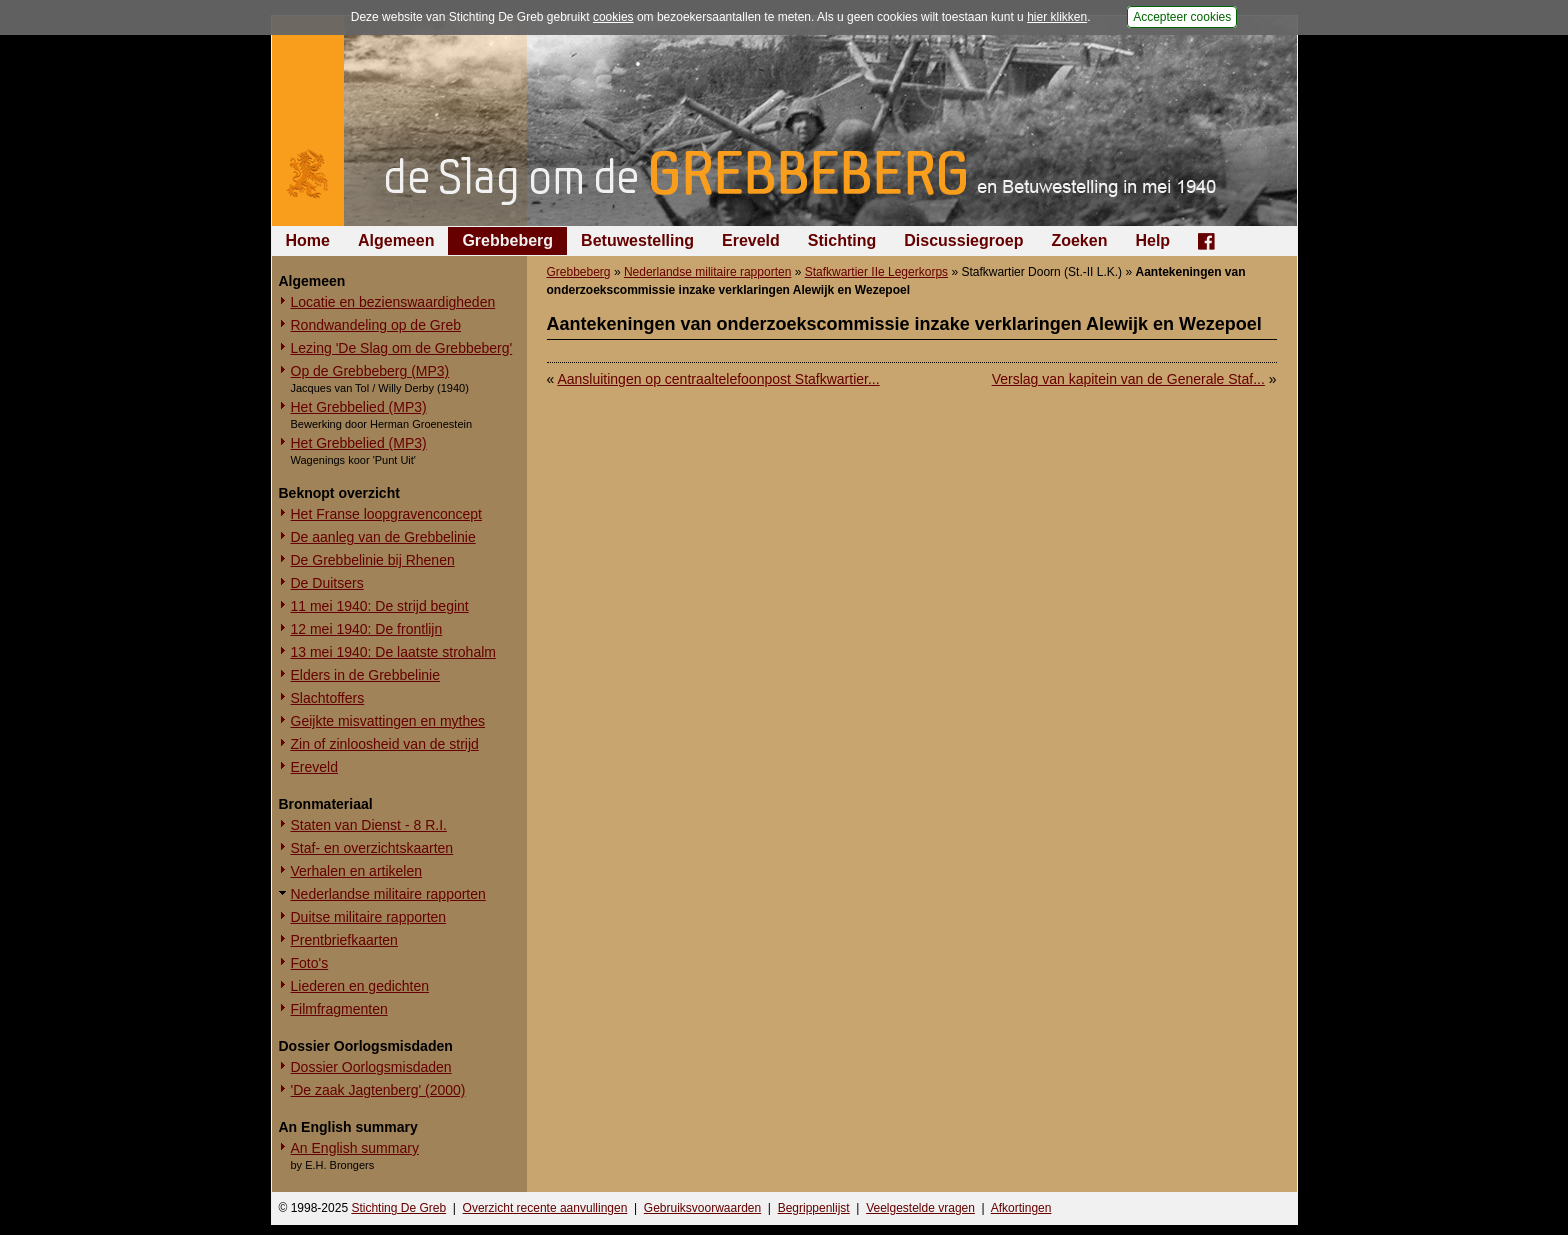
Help (1152, 240)
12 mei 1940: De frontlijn (367, 629)
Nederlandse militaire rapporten (388, 894)
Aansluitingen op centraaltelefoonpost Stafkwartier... (718, 379)
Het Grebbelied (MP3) (359, 407)
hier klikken (1057, 17)
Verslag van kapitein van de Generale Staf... (1128, 379)
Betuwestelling (637, 240)
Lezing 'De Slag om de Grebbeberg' (402, 348)
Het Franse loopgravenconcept (386, 514)
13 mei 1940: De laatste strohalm (393, 652)
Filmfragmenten (339, 1009)
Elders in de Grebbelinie (365, 675)
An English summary (355, 1148)
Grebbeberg (507, 240)
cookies (613, 17)
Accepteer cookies (1182, 17)
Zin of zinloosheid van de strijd (385, 744)
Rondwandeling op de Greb (376, 325)
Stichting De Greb (398, 1208)
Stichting (842, 240)
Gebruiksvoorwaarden (702, 1208)
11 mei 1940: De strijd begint (380, 606)
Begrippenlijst (814, 1208)
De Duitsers (327, 583)
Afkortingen (1021, 1208)
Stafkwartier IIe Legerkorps (876, 272)
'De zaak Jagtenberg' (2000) (378, 1090)
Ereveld (751, 240)
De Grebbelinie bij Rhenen (373, 560)
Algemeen (396, 240)
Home (308, 240)
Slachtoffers (328, 698)
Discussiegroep (963, 240)
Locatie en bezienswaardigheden (393, 302)
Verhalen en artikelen (357, 871)
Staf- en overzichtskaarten (372, 848)
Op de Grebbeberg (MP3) (370, 371)
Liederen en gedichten (360, 986)
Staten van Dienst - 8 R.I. (369, 825)
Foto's (310, 963)
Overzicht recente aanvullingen (545, 1208)
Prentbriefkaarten (344, 940)
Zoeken (1079, 240)
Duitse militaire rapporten (369, 917)
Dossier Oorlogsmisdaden (371, 1067)
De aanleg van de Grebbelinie (383, 537)
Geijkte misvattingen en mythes (388, 721)
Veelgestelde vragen (920, 1208)
